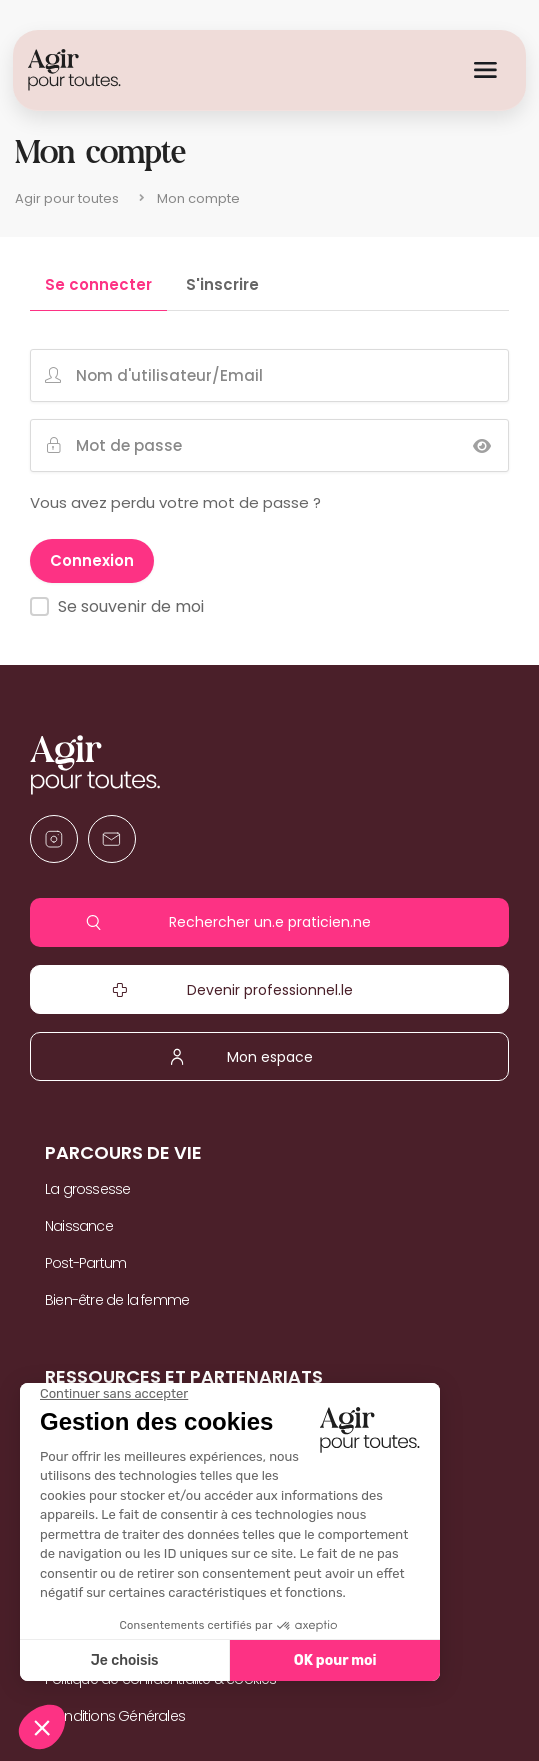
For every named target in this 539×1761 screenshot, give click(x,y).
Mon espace (269, 1057)
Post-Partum (85, 1263)
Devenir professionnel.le (269, 989)
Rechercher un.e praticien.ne (269, 923)
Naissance (79, 1226)
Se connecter (98, 286)
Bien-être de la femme (117, 1300)
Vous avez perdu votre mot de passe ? (175, 502)
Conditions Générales (115, 1716)
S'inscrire (222, 286)
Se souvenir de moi (131, 606)
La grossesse (87, 1189)
